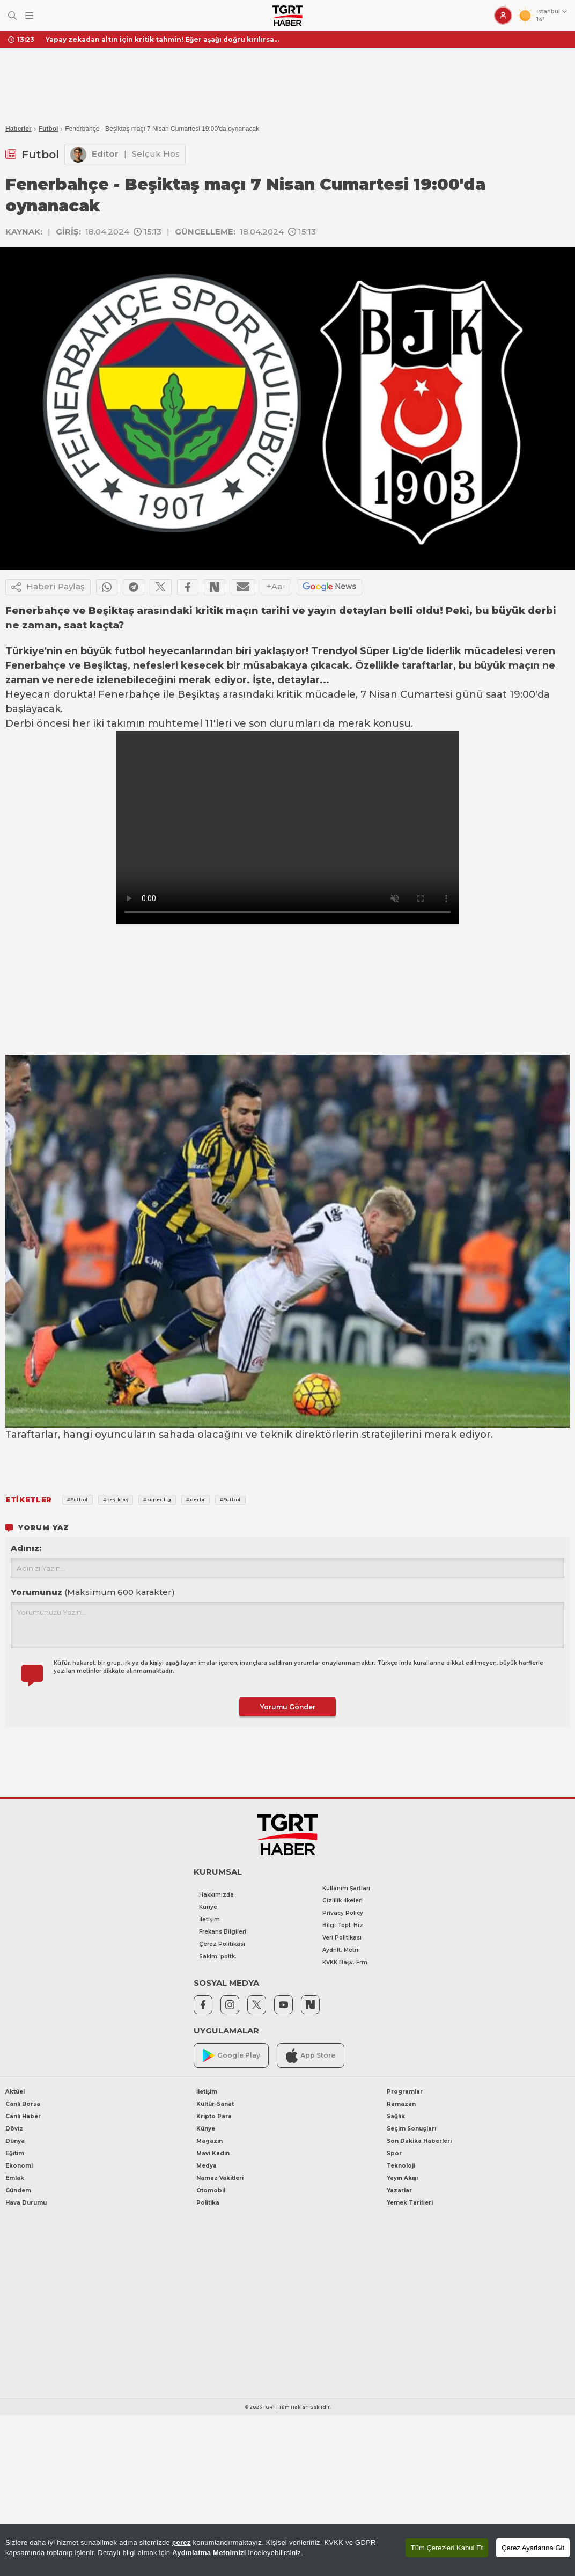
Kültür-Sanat (215, 2104)
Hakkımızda (216, 1894)
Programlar (405, 2091)
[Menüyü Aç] (29, 15)
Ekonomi (19, 2165)
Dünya (15, 2141)
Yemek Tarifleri (410, 2202)
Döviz (14, 2128)
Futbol (48, 129)
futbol (130, 651)
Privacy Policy (342, 1912)
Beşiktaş (106, 665)
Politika (207, 2202)
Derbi (19, 723)
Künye (208, 1907)
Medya (206, 2165)
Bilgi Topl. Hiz (342, 1925)
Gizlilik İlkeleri (342, 1900)
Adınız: (26, 1548)
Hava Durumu (26, 2202)
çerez (181, 2542)
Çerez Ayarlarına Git (533, 2548)
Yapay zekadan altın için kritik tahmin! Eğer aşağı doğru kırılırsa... (162, 39)
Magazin (209, 2141)
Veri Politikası (342, 1937)
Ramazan (401, 2104)
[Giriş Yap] (503, 15)
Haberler (18, 129)
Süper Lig (384, 651)
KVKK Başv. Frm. (345, 1962)
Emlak (14, 2178)
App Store (310, 2055)
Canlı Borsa (22, 2104)
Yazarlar (399, 2190)
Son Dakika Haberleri (419, 2141)
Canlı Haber (23, 2116)
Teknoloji (401, 2165)
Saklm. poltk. (218, 1956)
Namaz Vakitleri (220, 2178)
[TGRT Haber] (287, 15)
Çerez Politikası (222, 1944)
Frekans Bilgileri (222, 1931)
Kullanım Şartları (346, 1888)
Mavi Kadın (213, 2153)
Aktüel (15, 2091)
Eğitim (14, 2153)
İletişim (209, 1919)
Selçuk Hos (156, 154)
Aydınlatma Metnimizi (209, 2553)
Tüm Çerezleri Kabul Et (447, 2548)
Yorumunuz (93, 1592)
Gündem (18, 2190)
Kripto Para (214, 2116)
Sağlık (396, 2116)
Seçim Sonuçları (411, 2128)
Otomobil (210, 2190)
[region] (287, 2550)
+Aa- (276, 586)
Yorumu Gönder (287, 1707)
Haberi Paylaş (48, 587)
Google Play (231, 2055)
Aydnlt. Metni (341, 1949)
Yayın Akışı (402, 2178)
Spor (394, 2153)
